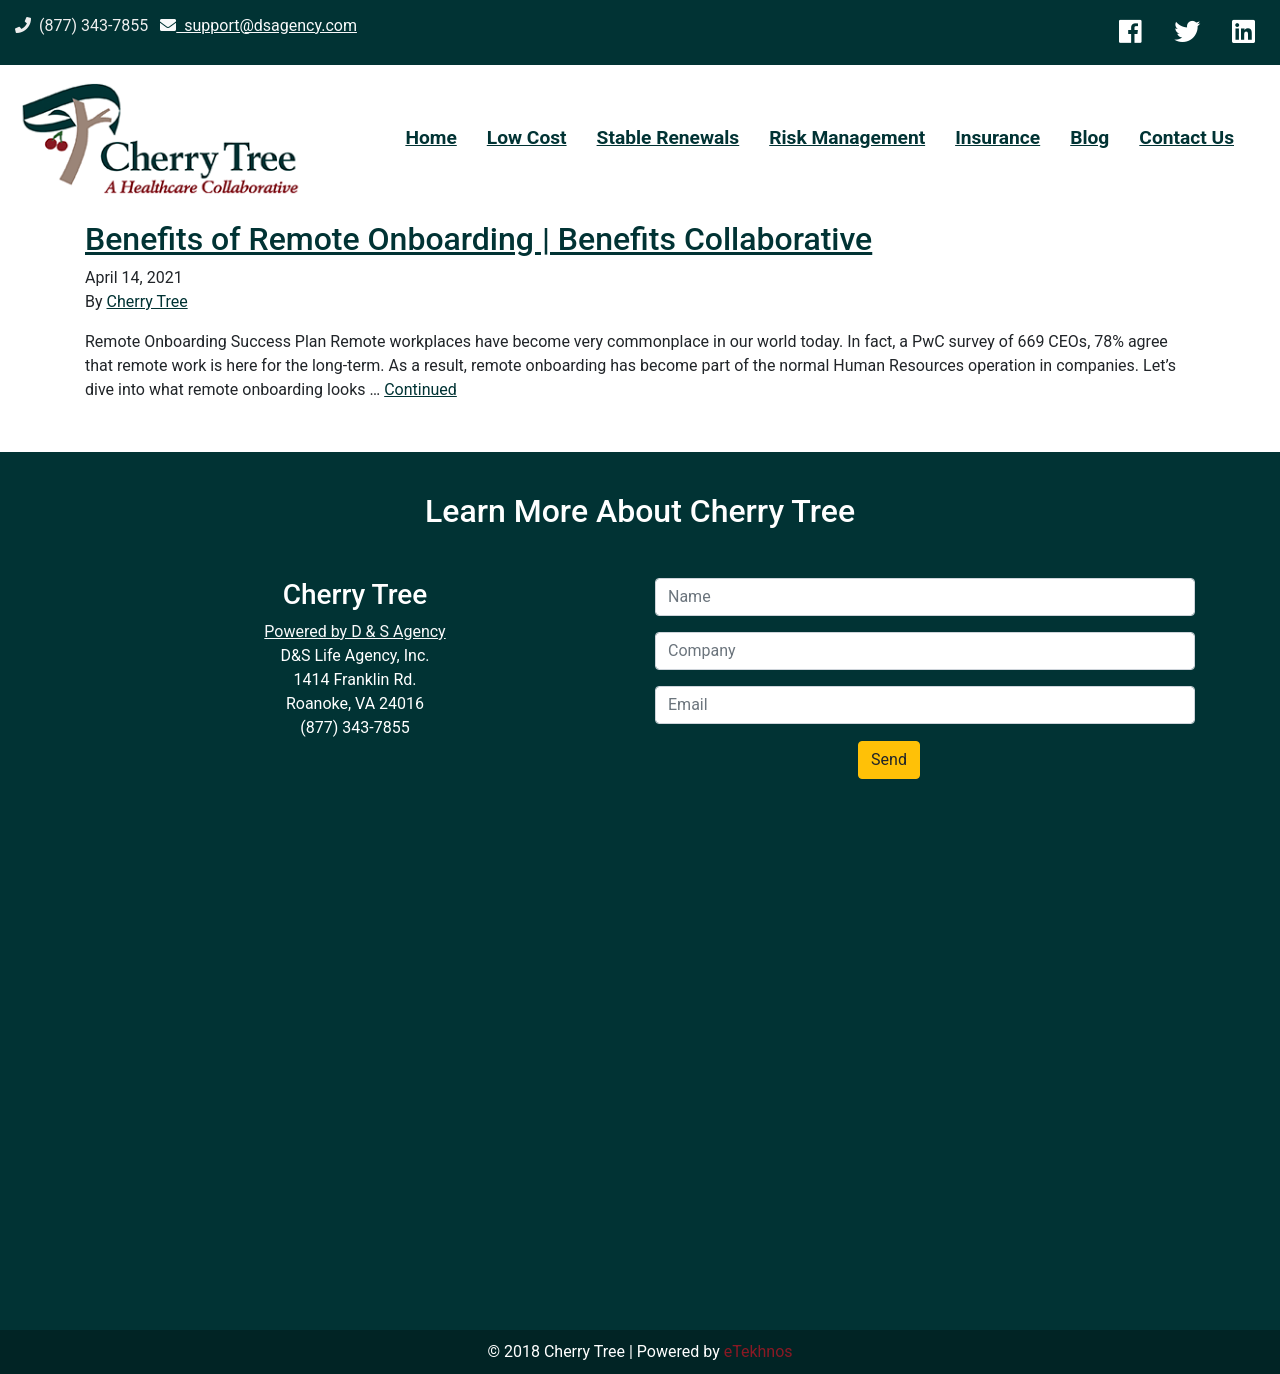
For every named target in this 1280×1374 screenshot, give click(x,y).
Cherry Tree (147, 301)
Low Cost (527, 137)
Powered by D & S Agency (354, 631)
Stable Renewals (668, 137)
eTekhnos (758, 1351)
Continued (420, 389)
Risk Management (847, 137)
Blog (1089, 137)
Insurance (997, 137)
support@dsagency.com (258, 25)
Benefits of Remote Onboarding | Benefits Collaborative (478, 239)
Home (430, 137)
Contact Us (1186, 137)
